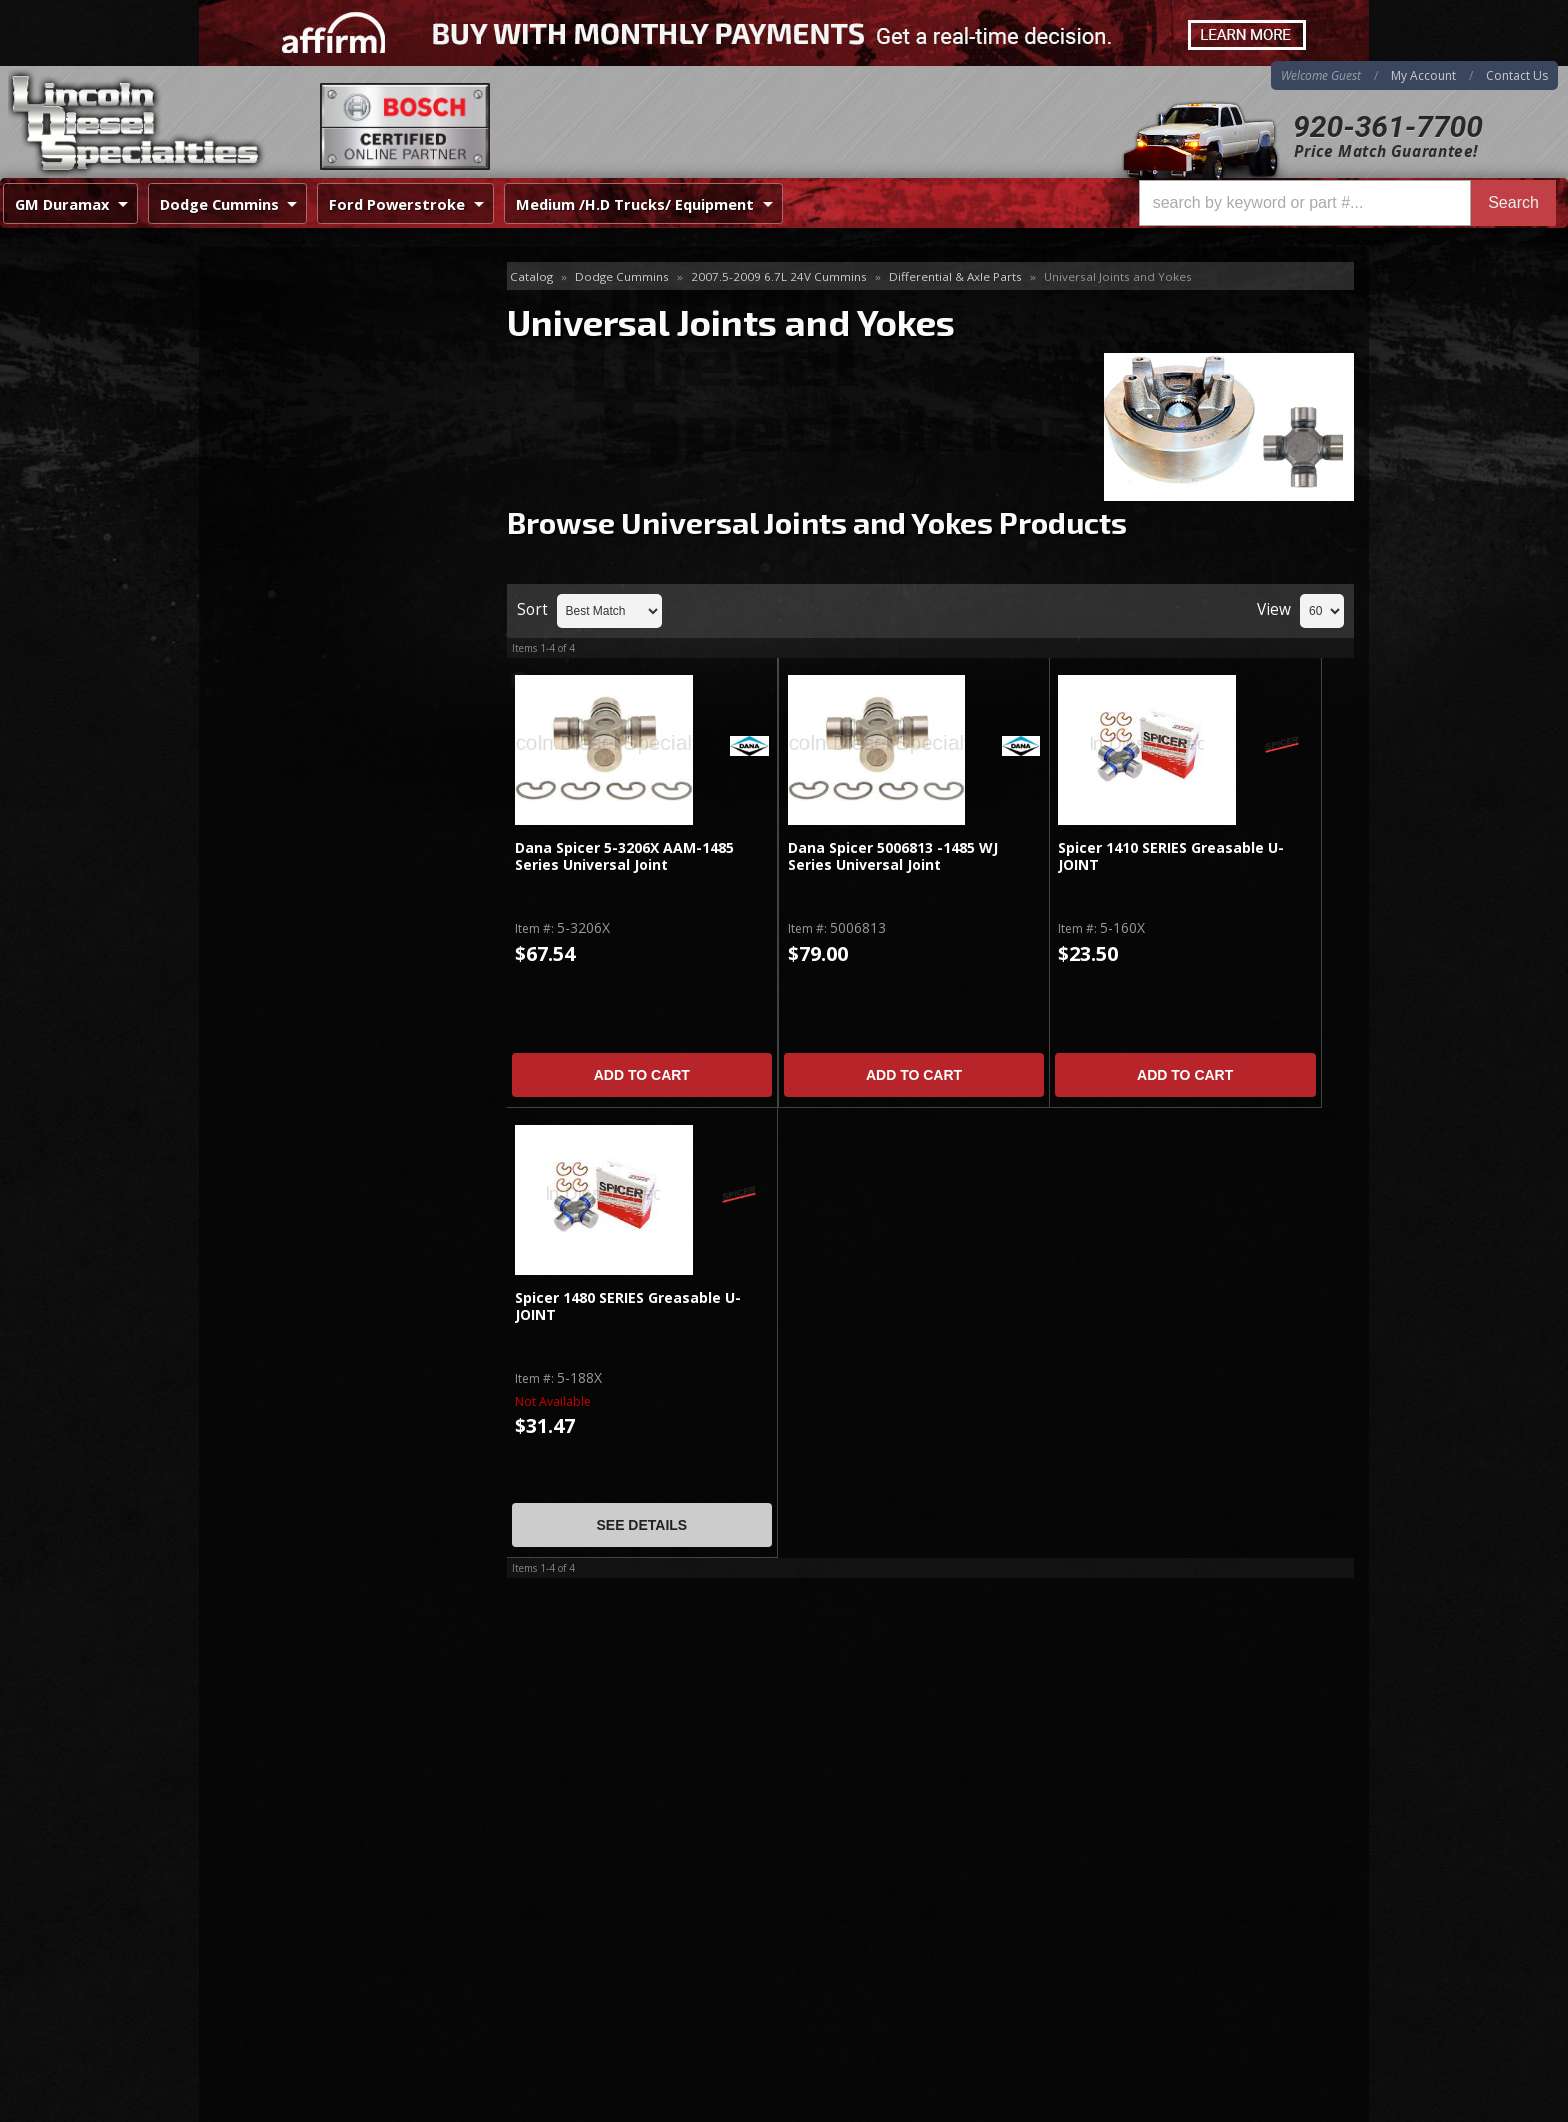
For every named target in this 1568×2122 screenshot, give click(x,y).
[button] (1347, 203)
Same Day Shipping (322, 524)
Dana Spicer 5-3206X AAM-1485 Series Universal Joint (624, 856)
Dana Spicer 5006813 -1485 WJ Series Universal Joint (893, 856)
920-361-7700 (1388, 126)
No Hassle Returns (320, 639)
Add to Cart (642, 1075)
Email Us (284, 746)
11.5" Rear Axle (278, 309)
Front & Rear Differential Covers (333, 342)
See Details (641, 1525)
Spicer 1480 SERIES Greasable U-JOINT (628, 1306)
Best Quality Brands (325, 581)
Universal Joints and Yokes (324, 374)
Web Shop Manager (1305, 2106)
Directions (306, 1897)
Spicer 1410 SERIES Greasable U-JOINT (1171, 856)
